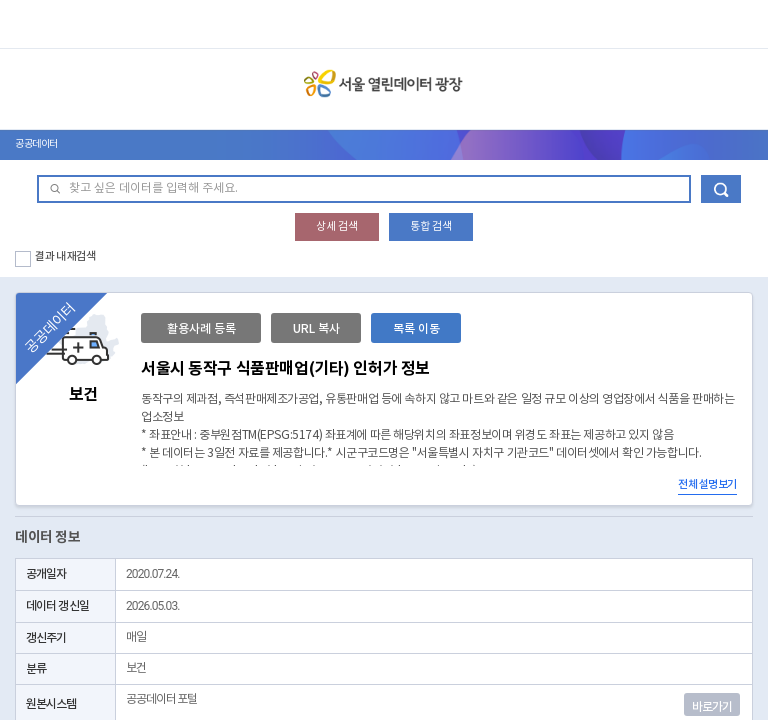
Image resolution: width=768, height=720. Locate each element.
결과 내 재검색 (65, 256)
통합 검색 (431, 226)
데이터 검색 (721, 189)
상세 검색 (337, 226)
